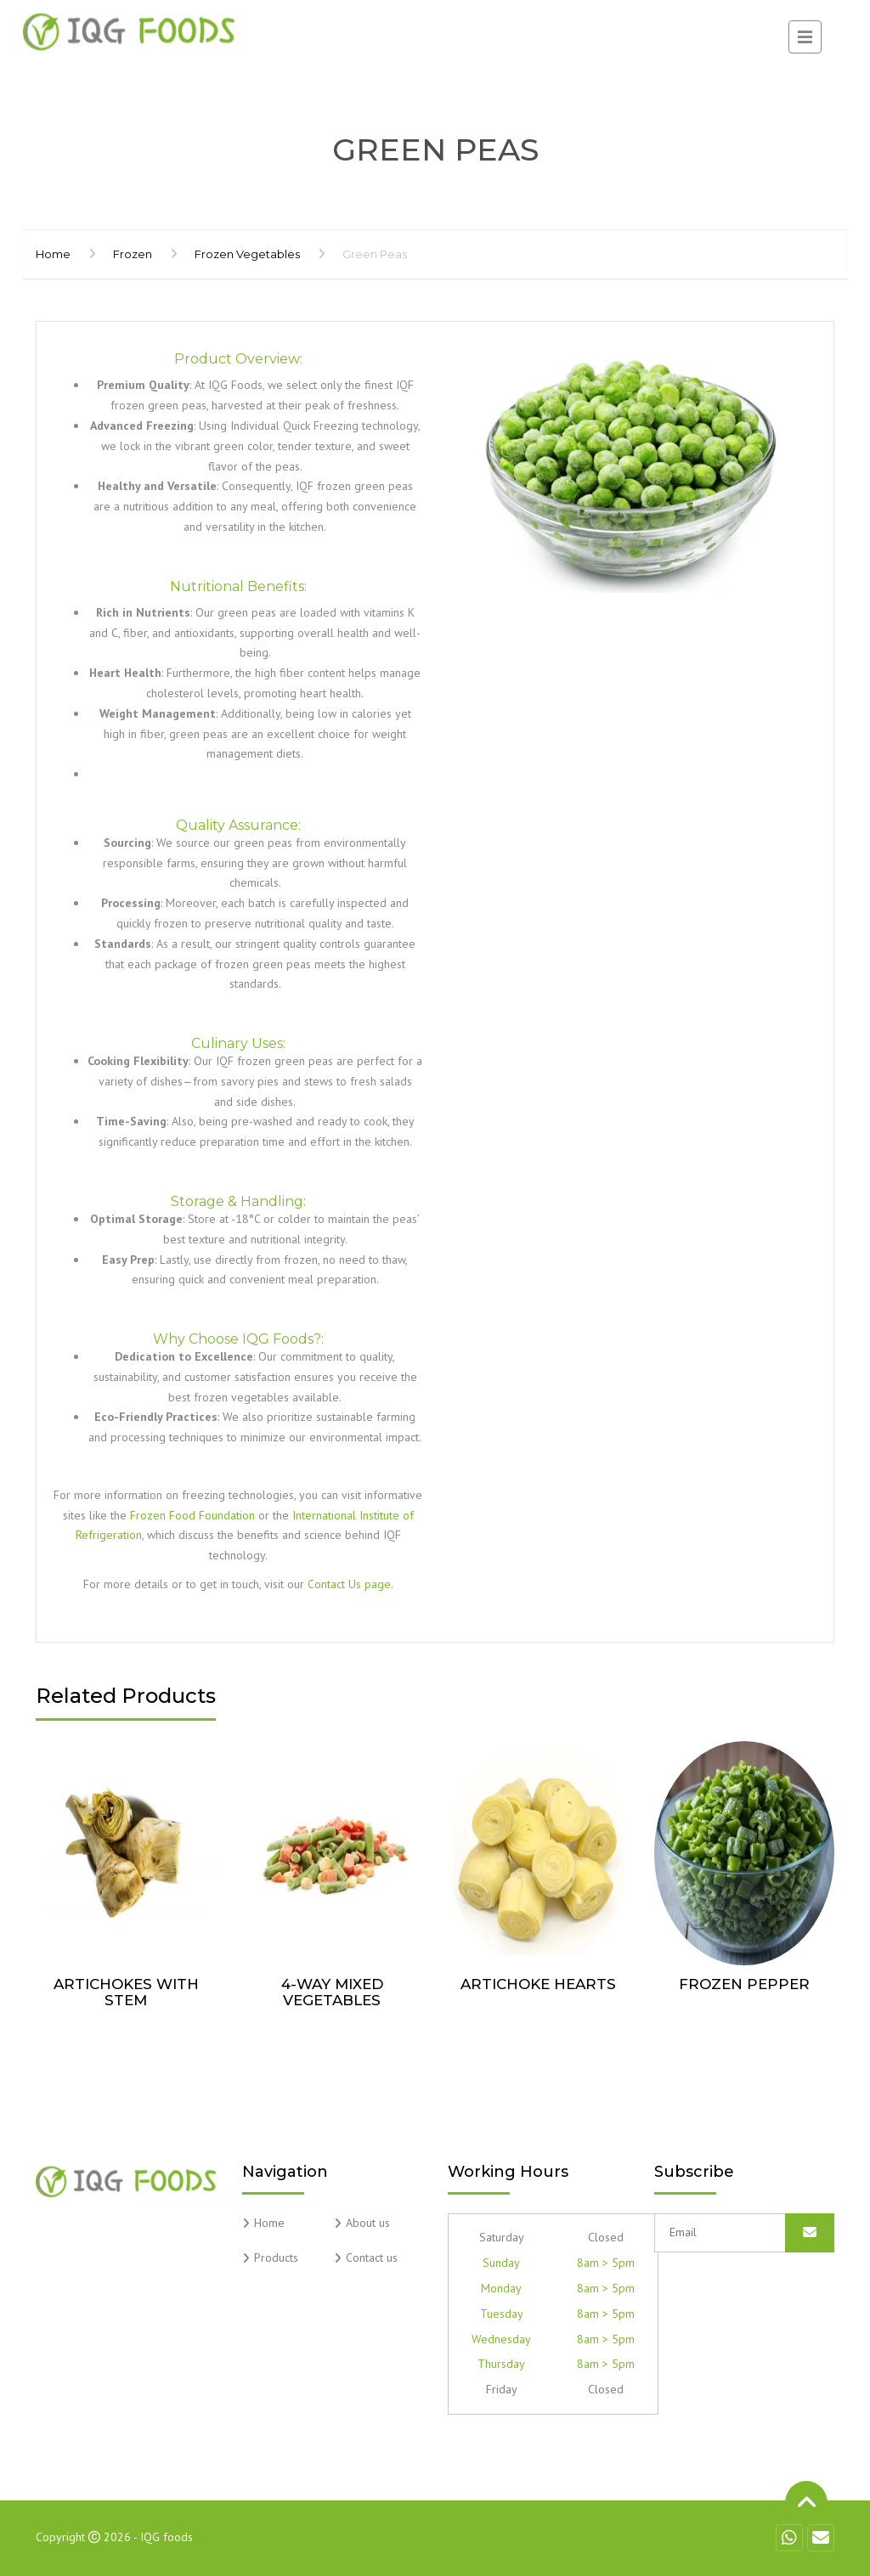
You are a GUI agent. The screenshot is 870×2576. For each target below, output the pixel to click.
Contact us (372, 2257)
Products (276, 2257)
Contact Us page (349, 1584)
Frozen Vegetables (247, 254)
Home (53, 254)
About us (368, 2222)
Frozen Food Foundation (192, 1515)
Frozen (132, 254)
